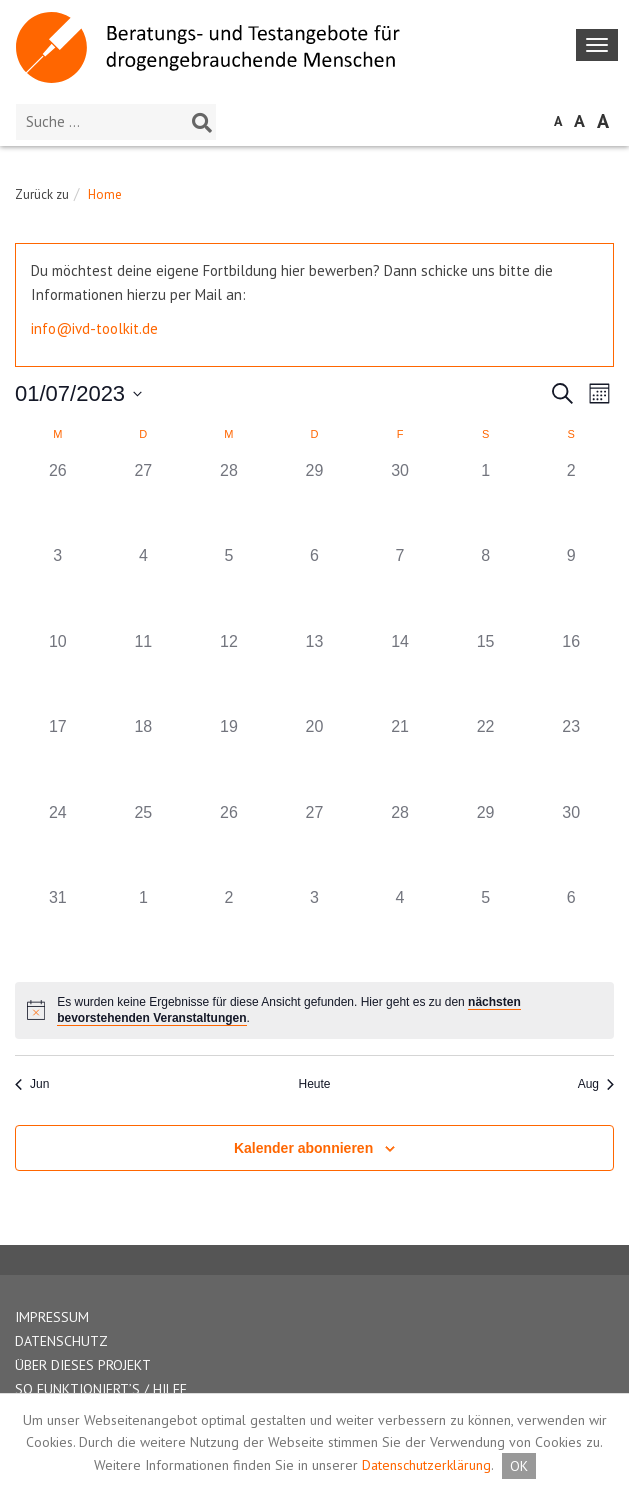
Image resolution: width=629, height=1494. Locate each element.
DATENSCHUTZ (61, 1341)
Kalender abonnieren (303, 1148)
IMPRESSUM (52, 1317)
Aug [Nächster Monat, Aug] (596, 1084)
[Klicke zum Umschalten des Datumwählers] (78, 393)
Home (105, 194)
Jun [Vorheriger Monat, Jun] (32, 1084)
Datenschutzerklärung (426, 1465)
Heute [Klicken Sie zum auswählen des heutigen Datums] (314, 1084)
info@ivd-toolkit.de (94, 328)
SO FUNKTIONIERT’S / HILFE (101, 1389)
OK (519, 1466)
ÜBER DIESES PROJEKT (83, 1365)
